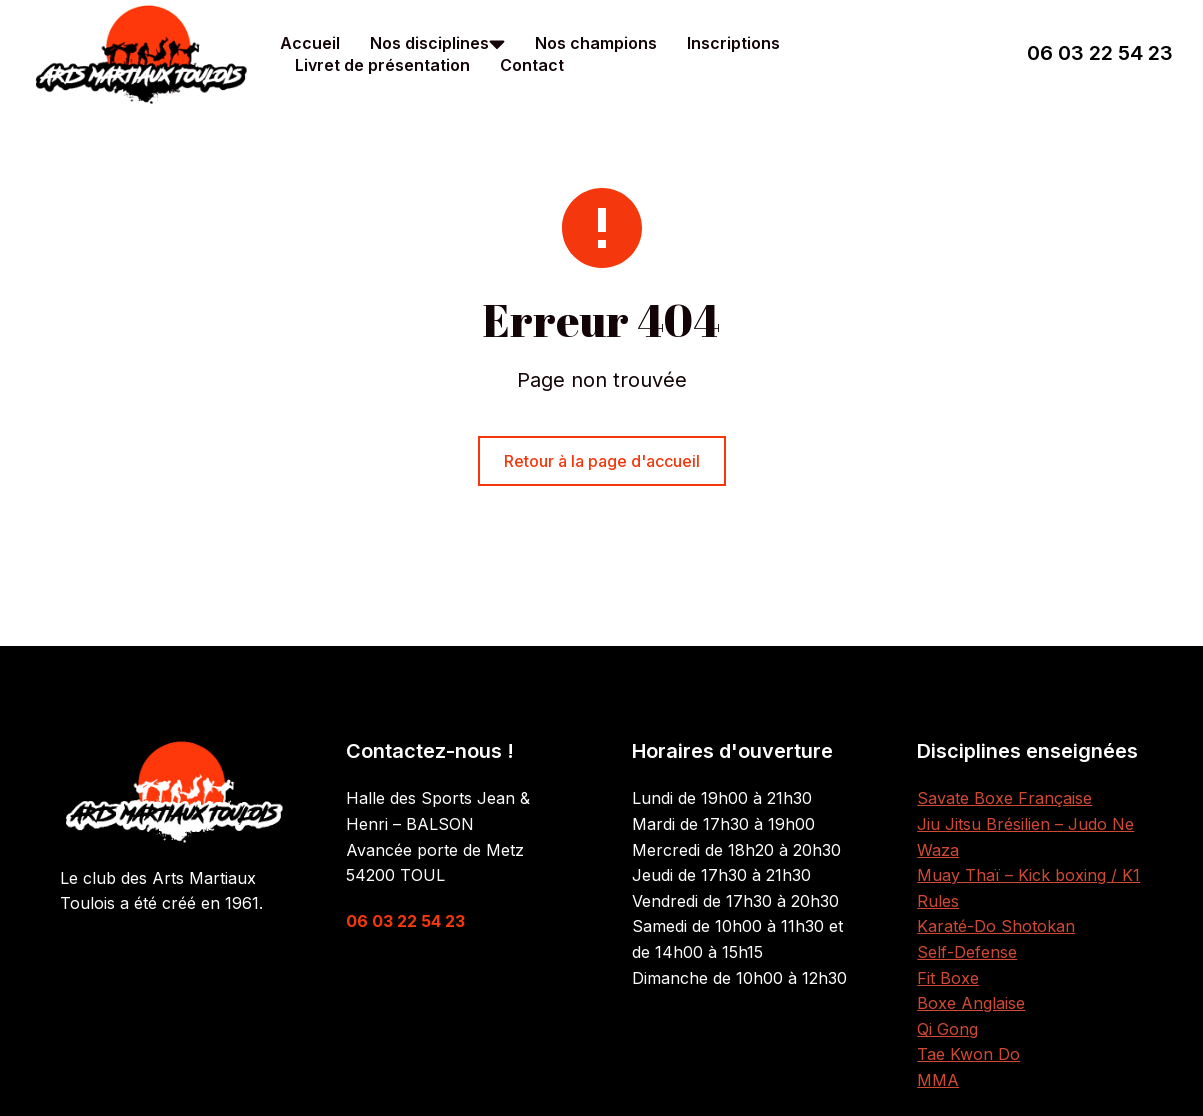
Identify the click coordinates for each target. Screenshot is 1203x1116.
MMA (938, 1080)
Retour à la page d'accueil (602, 461)
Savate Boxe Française (1004, 798)
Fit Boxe (948, 978)
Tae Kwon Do (968, 1054)
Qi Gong (947, 1029)
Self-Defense (967, 952)
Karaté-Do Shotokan (996, 926)
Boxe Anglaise (971, 1003)
